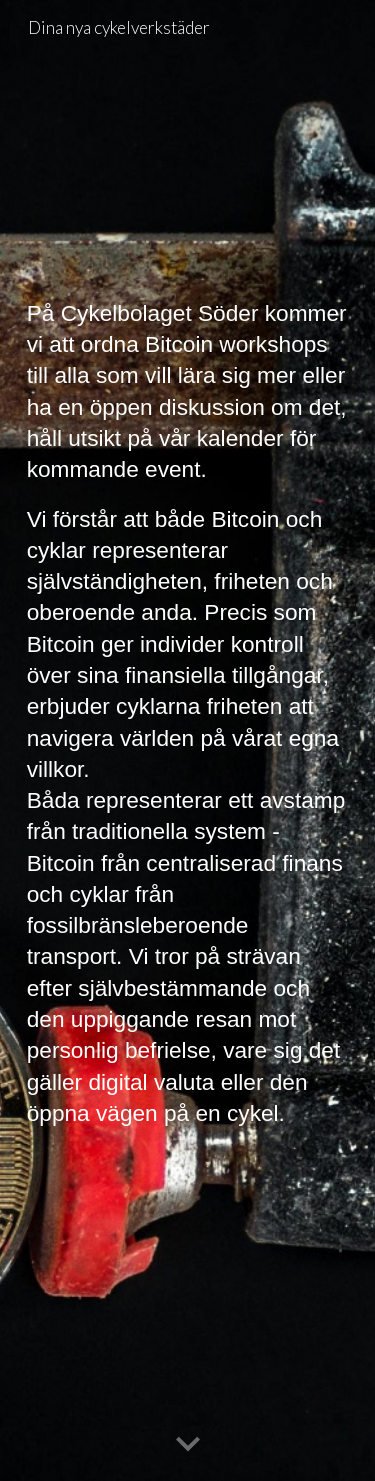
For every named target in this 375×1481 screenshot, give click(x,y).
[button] (188, 1445)
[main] (188, 740)
